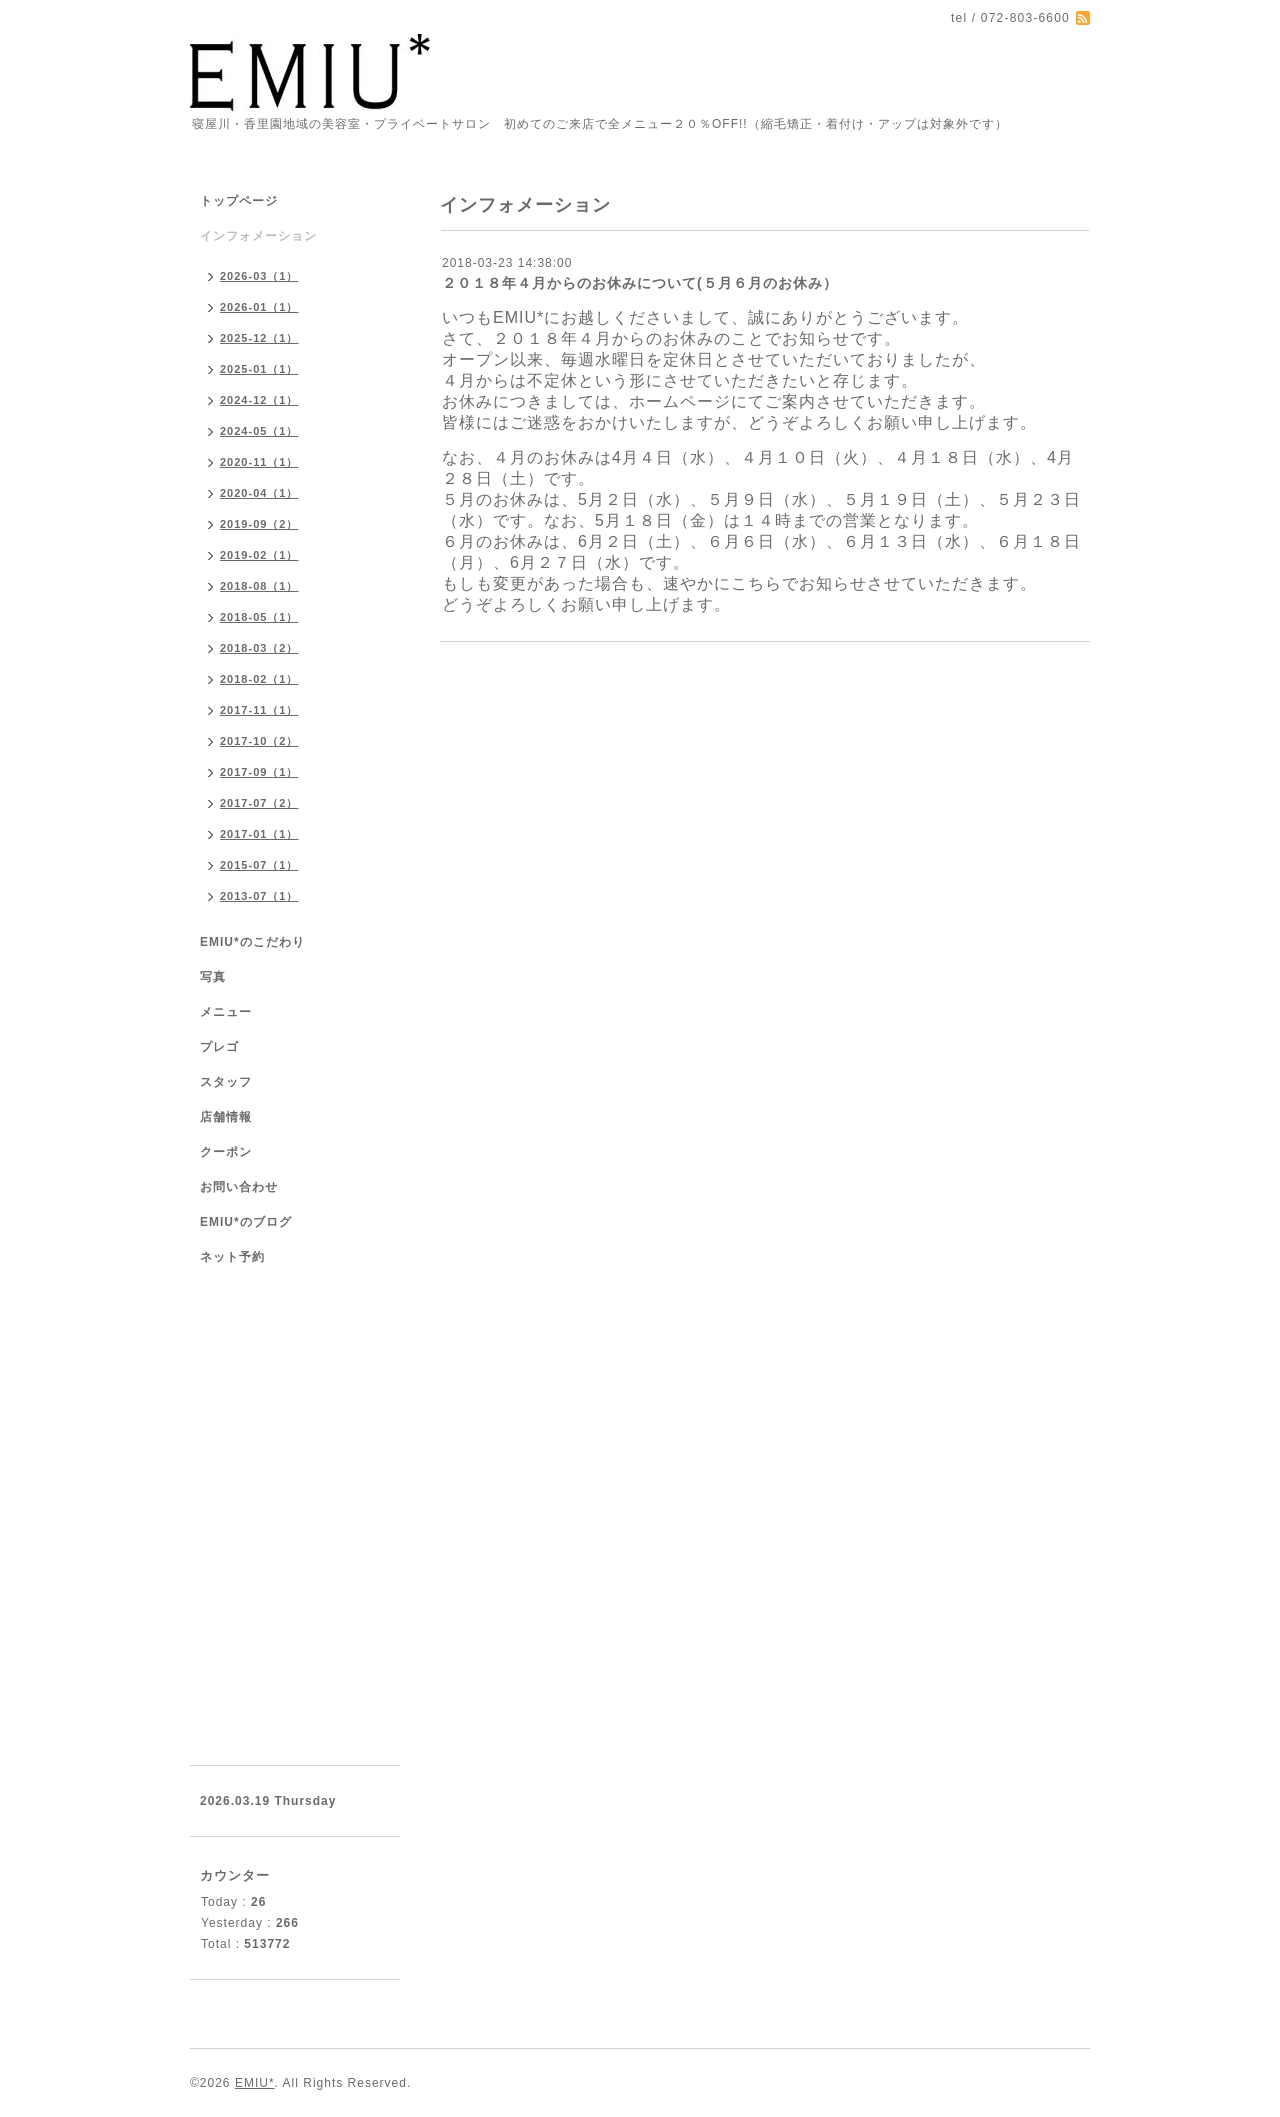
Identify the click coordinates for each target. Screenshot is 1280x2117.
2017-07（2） (259, 803)
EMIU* (255, 2083)
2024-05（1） (259, 431)
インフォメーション (258, 236)
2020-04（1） (259, 493)
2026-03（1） (259, 276)
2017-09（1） (259, 772)
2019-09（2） (259, 524)
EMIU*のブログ (246, 1222)
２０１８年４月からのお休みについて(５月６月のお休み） (640, 283)
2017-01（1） (259, 834)
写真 (213, 977)
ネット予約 (232, 1257)
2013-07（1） (259, 896)
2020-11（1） (259, 462)
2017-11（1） (259, 710)
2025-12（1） (259, 338)
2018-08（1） (259, 586)
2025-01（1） (259, 369)
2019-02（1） (259, 555)
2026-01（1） (259, 307)
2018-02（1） (259, 679)
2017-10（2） (259, 741)
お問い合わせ (239, 1187)
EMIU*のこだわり (252, 942)
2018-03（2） (259, 648)
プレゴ (219, 1047)
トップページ (239, 201)
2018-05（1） (259, 617)
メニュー (226, 1012)
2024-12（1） (259, 400)
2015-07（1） (259, 865)
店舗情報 (226, 1117)
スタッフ (226, 1082)
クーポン (226, 1152)
